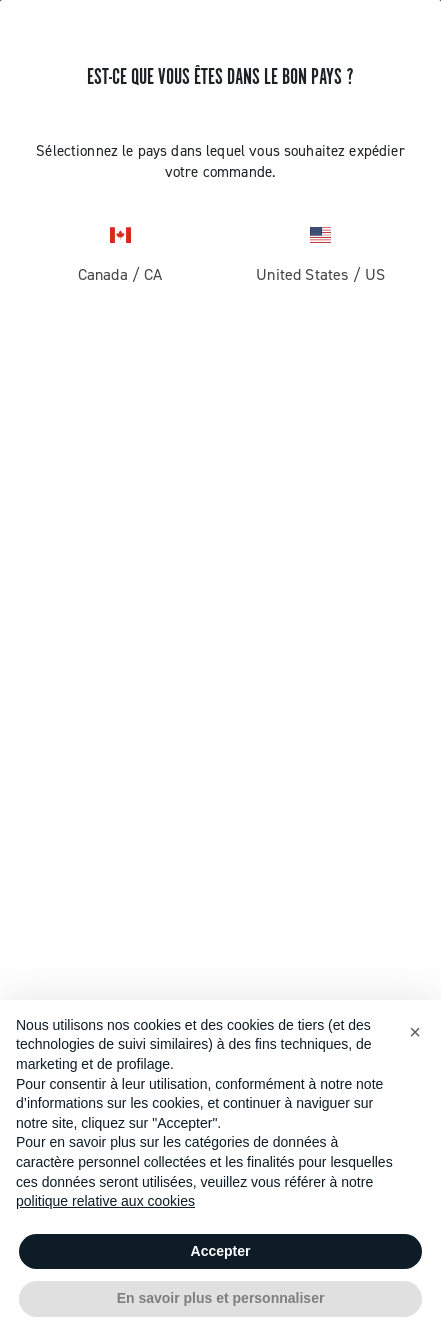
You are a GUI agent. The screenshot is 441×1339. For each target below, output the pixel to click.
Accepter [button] (221, 1251)
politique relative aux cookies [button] (105, 1201)
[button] (415, 1032)
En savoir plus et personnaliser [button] (221, 1298)
